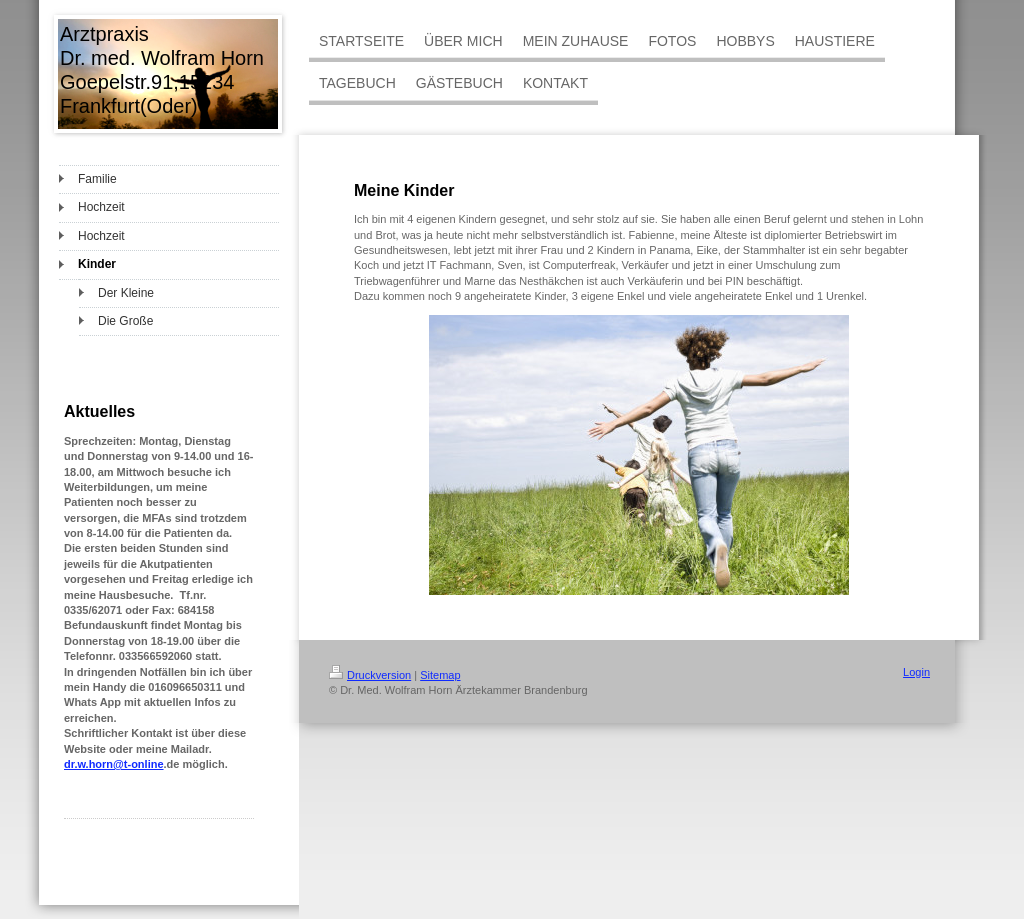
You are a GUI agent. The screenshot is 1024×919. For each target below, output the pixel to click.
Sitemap (440, 675)
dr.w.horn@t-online (114, 764)
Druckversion (370, 675)
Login (916, 672)
